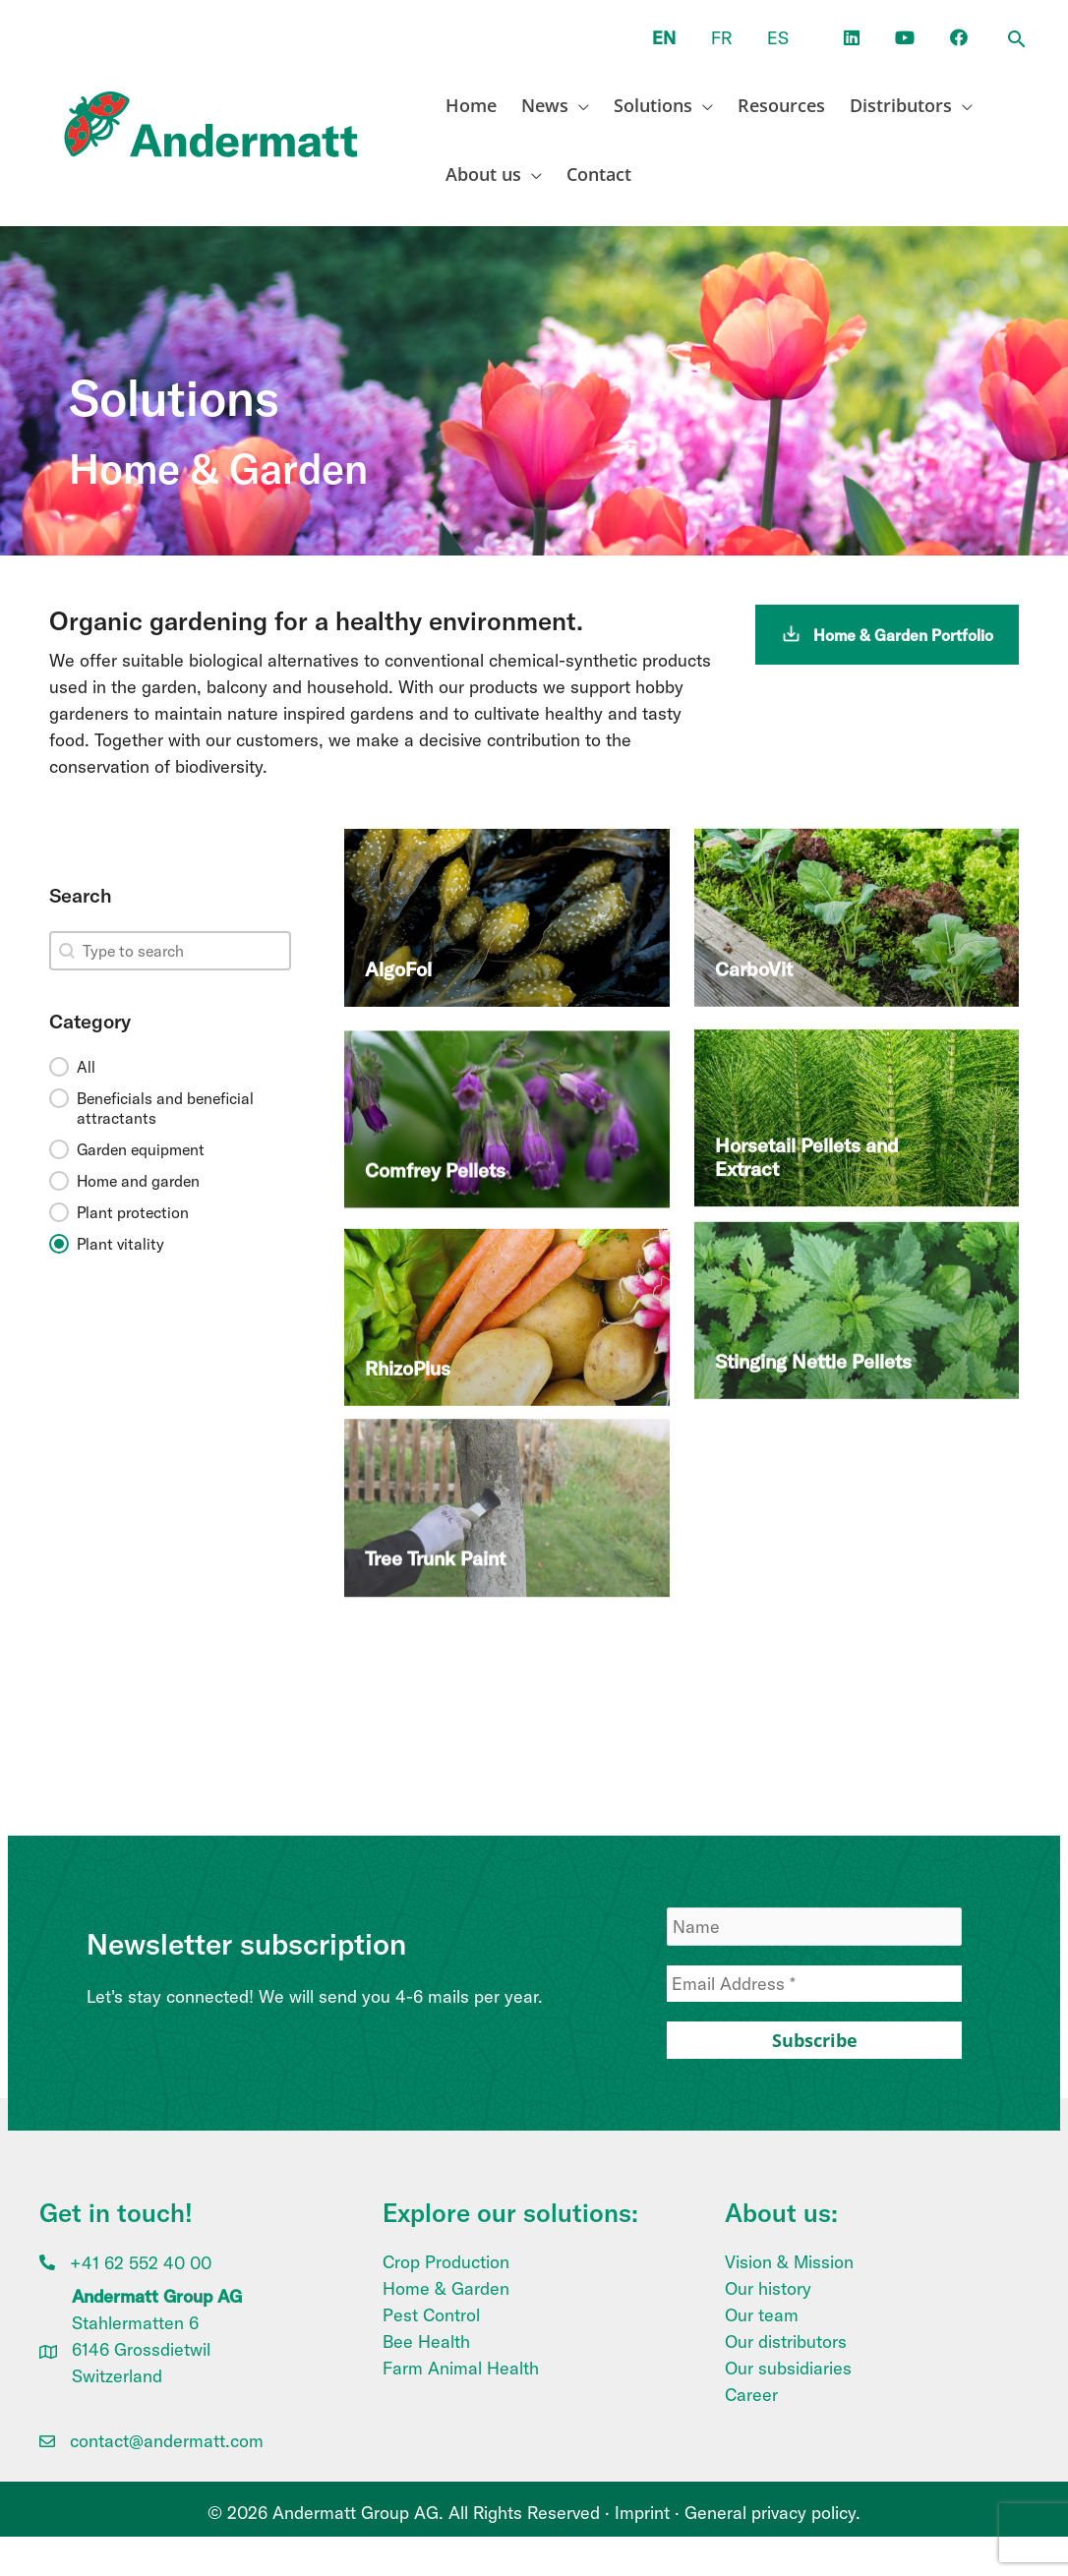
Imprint (642, 2512)
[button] (1017, 40)
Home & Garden (446, 2288)
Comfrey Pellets (435, 1124)
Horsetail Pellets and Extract (807, 1091)
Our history (768, 2288)
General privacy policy (770, 2512)
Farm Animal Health (461, 2368)
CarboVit (754, 930)
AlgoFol (398, 937)
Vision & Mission (789, 2262)
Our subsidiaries (788, 2368)
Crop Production (446, 2262)
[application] (578, 105)
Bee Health (426, 2341)
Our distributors (786, 2341)
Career (751, 2394)
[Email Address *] (814, 1983)
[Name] (814, 1926)
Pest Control (431, 2315)
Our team (762, 2315)
